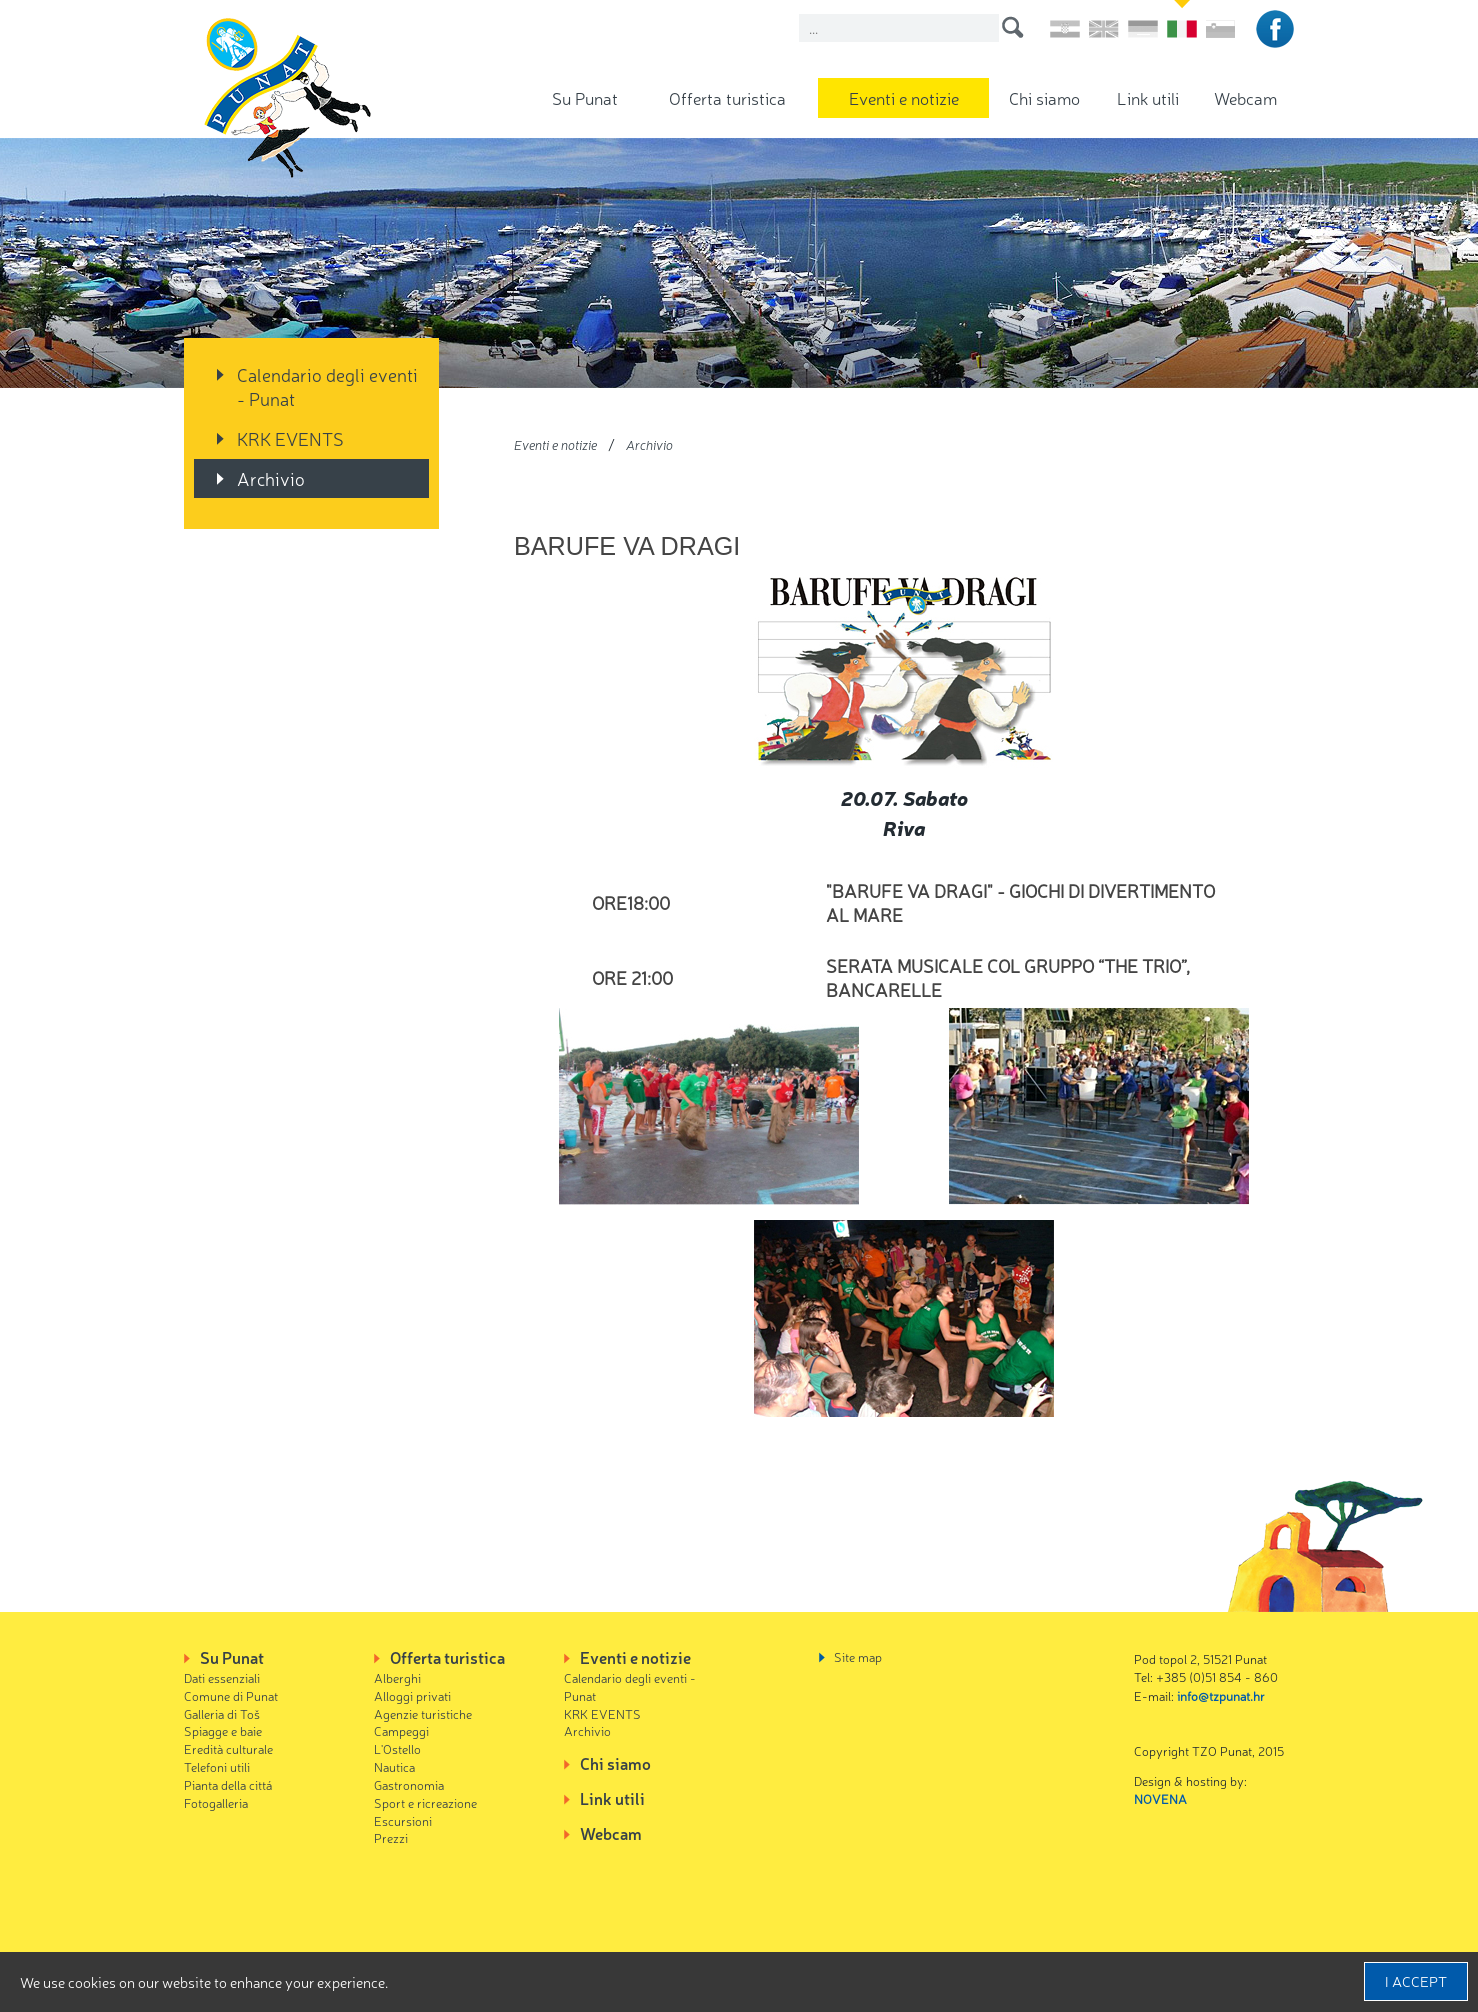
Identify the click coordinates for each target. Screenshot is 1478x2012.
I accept (1416, 1981)
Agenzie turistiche (423, 1713)
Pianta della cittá (228, 1784)
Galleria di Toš (222, 1713)
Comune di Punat (231, 1695)
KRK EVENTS (290, 438)
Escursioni (403, 1820)
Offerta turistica (727, 97)
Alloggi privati (412, 1695)
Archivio (271, 478)
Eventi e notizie (904, 97)
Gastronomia (409, 1784)
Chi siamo (1044, 97)
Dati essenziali (222, 1677)
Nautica (394, 1766)
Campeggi (401, 1730)
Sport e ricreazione (425, 1802)
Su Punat (585, 97)
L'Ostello (397, 1748)
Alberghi (397, 1677)
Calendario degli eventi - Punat (327, 386)
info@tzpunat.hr (1221, 1695)
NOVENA (1160, 1798)
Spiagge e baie (223, 1730)
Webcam (1245, 97)
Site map (858, 1656)
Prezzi (391, 1837)
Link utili (1148, 97)
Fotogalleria (216, 1802)
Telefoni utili (217, 1766)
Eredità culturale (228, 1748)
